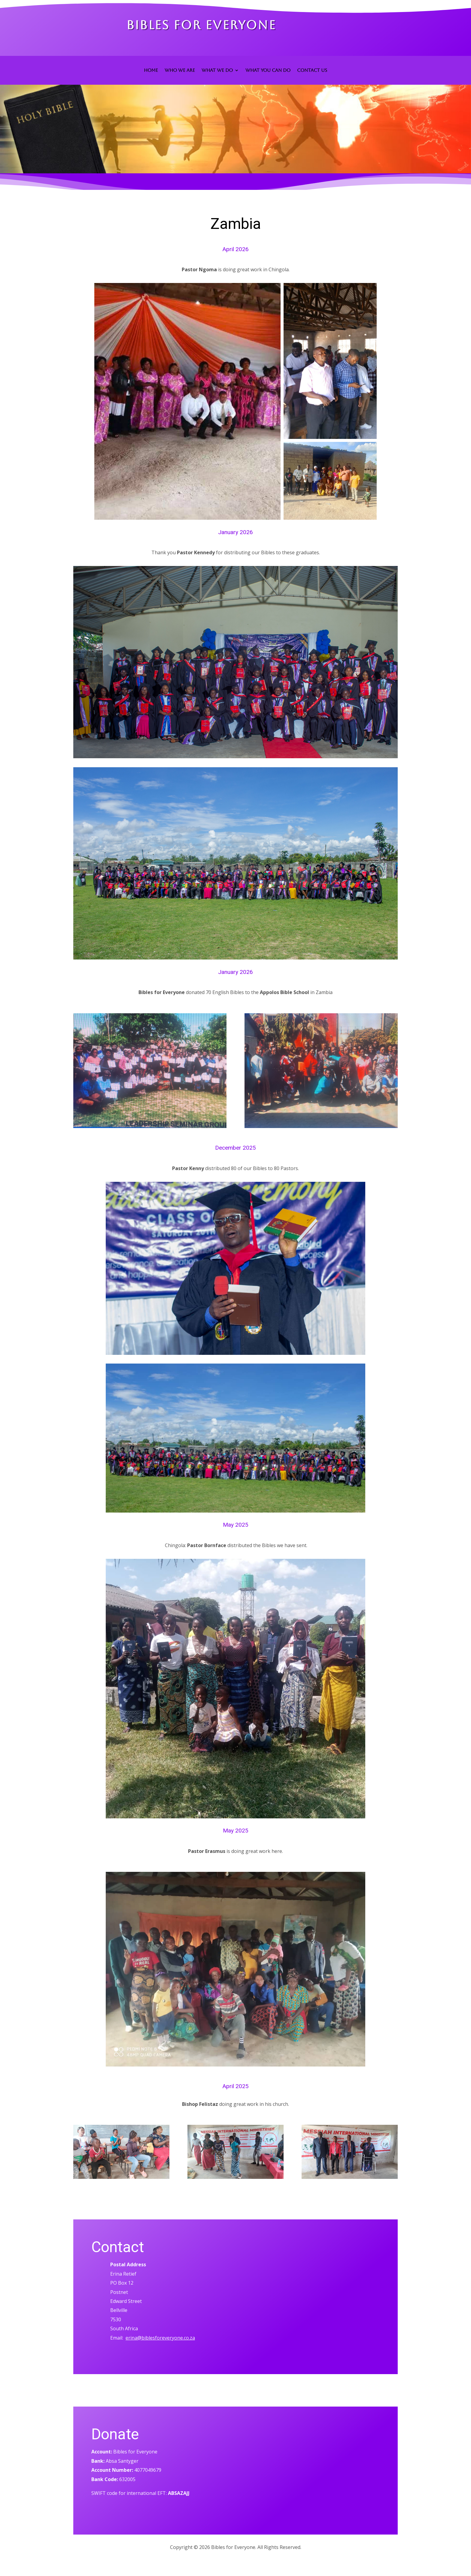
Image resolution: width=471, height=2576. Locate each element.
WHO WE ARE (180, 70)
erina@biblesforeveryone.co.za (160, 2337)
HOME (151, 70)
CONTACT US (312, 70)
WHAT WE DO (217, 70)
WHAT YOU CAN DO (267, 70)
